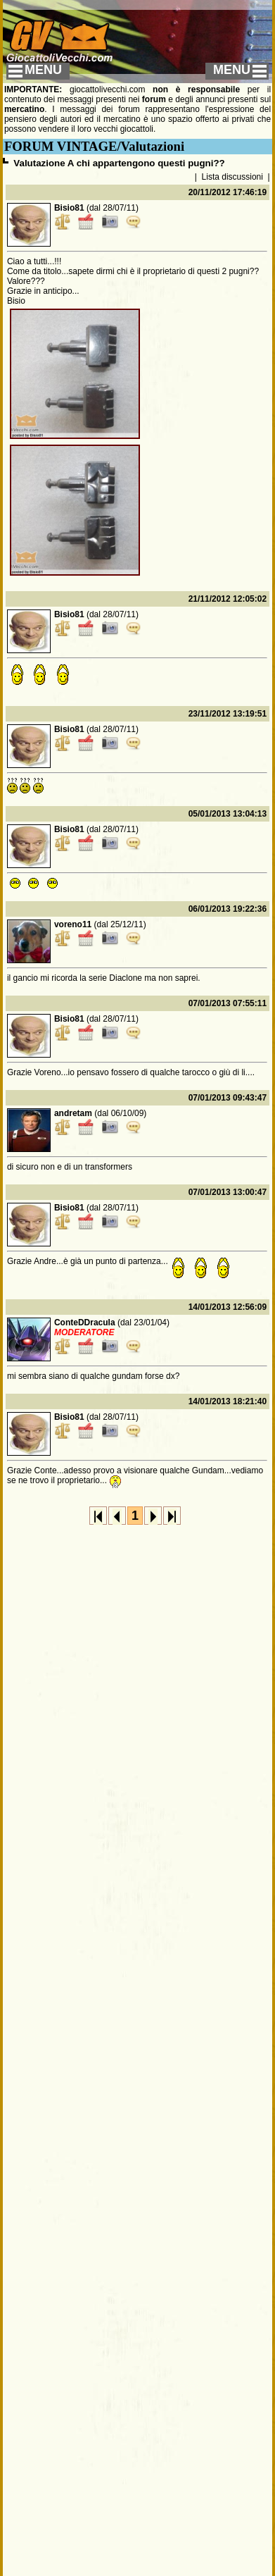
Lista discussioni (232, 177)
